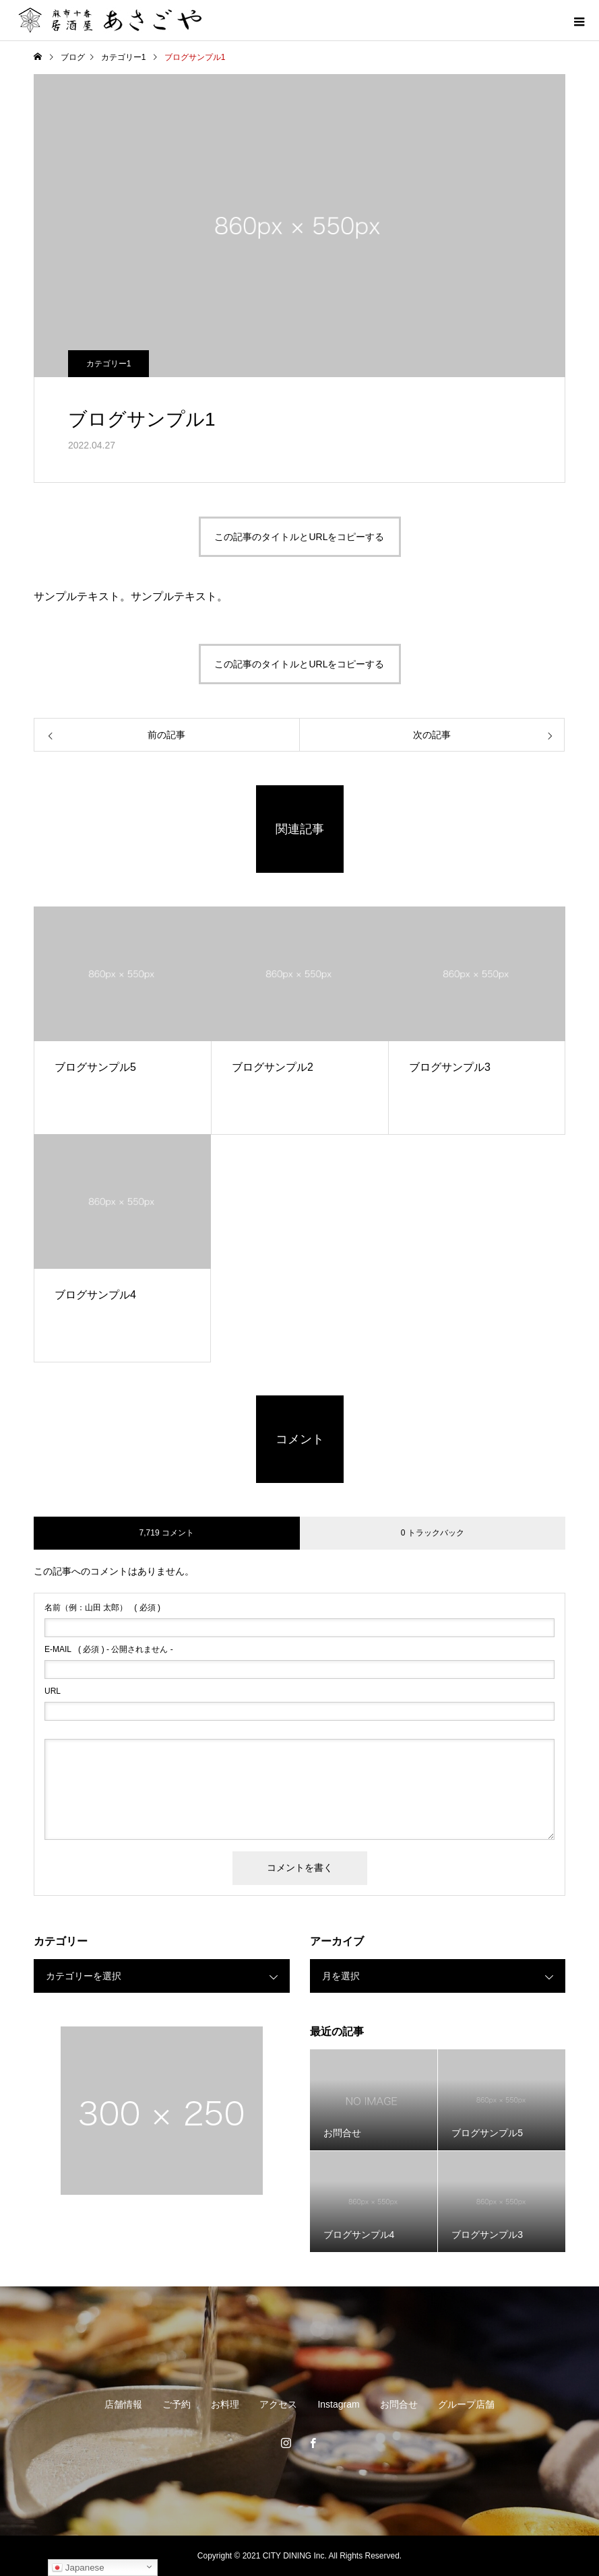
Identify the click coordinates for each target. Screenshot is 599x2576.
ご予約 (176, 2404)
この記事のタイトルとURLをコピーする (299, 536)
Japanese (78, 2568)
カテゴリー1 (108, 363)
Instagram (338, 2404)
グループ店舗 (466, 2404)
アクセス (278, 2404)
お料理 (225, 2404)
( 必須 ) (102, 1608)
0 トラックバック (432, 1533)
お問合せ (399, 2404)
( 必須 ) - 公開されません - (108, 1649)
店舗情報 (123, 2404)
